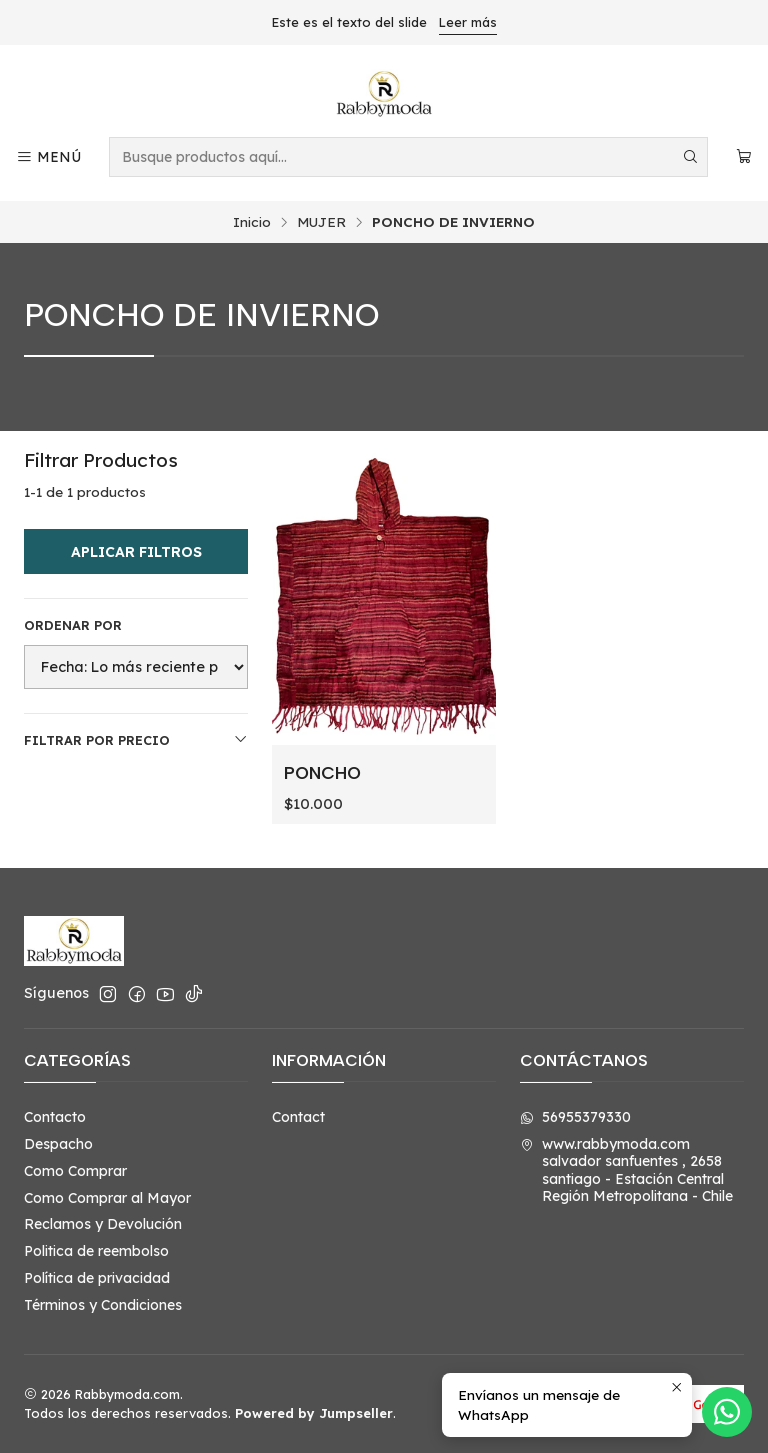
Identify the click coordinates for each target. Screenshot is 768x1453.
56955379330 (575, 1117)
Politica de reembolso (96, 1251)
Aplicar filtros (136, 552)
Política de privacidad (97, 1278)
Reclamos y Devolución (103, 1224)
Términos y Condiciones (103, 1305)
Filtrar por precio (136, 739)
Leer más (468, 22)
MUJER (321, 222)
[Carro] (744, 157)
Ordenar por (73, 625)
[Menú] (48, 157)
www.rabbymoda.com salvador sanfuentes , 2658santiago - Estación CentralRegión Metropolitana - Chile (626, 1170)
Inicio (252, 222)
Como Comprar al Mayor (107, 1198)
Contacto (55, 1117)
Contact (298, 1117)
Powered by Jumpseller (314, 1413)
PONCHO (322, 772)
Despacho (58, 1144)
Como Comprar (75, 1171)
